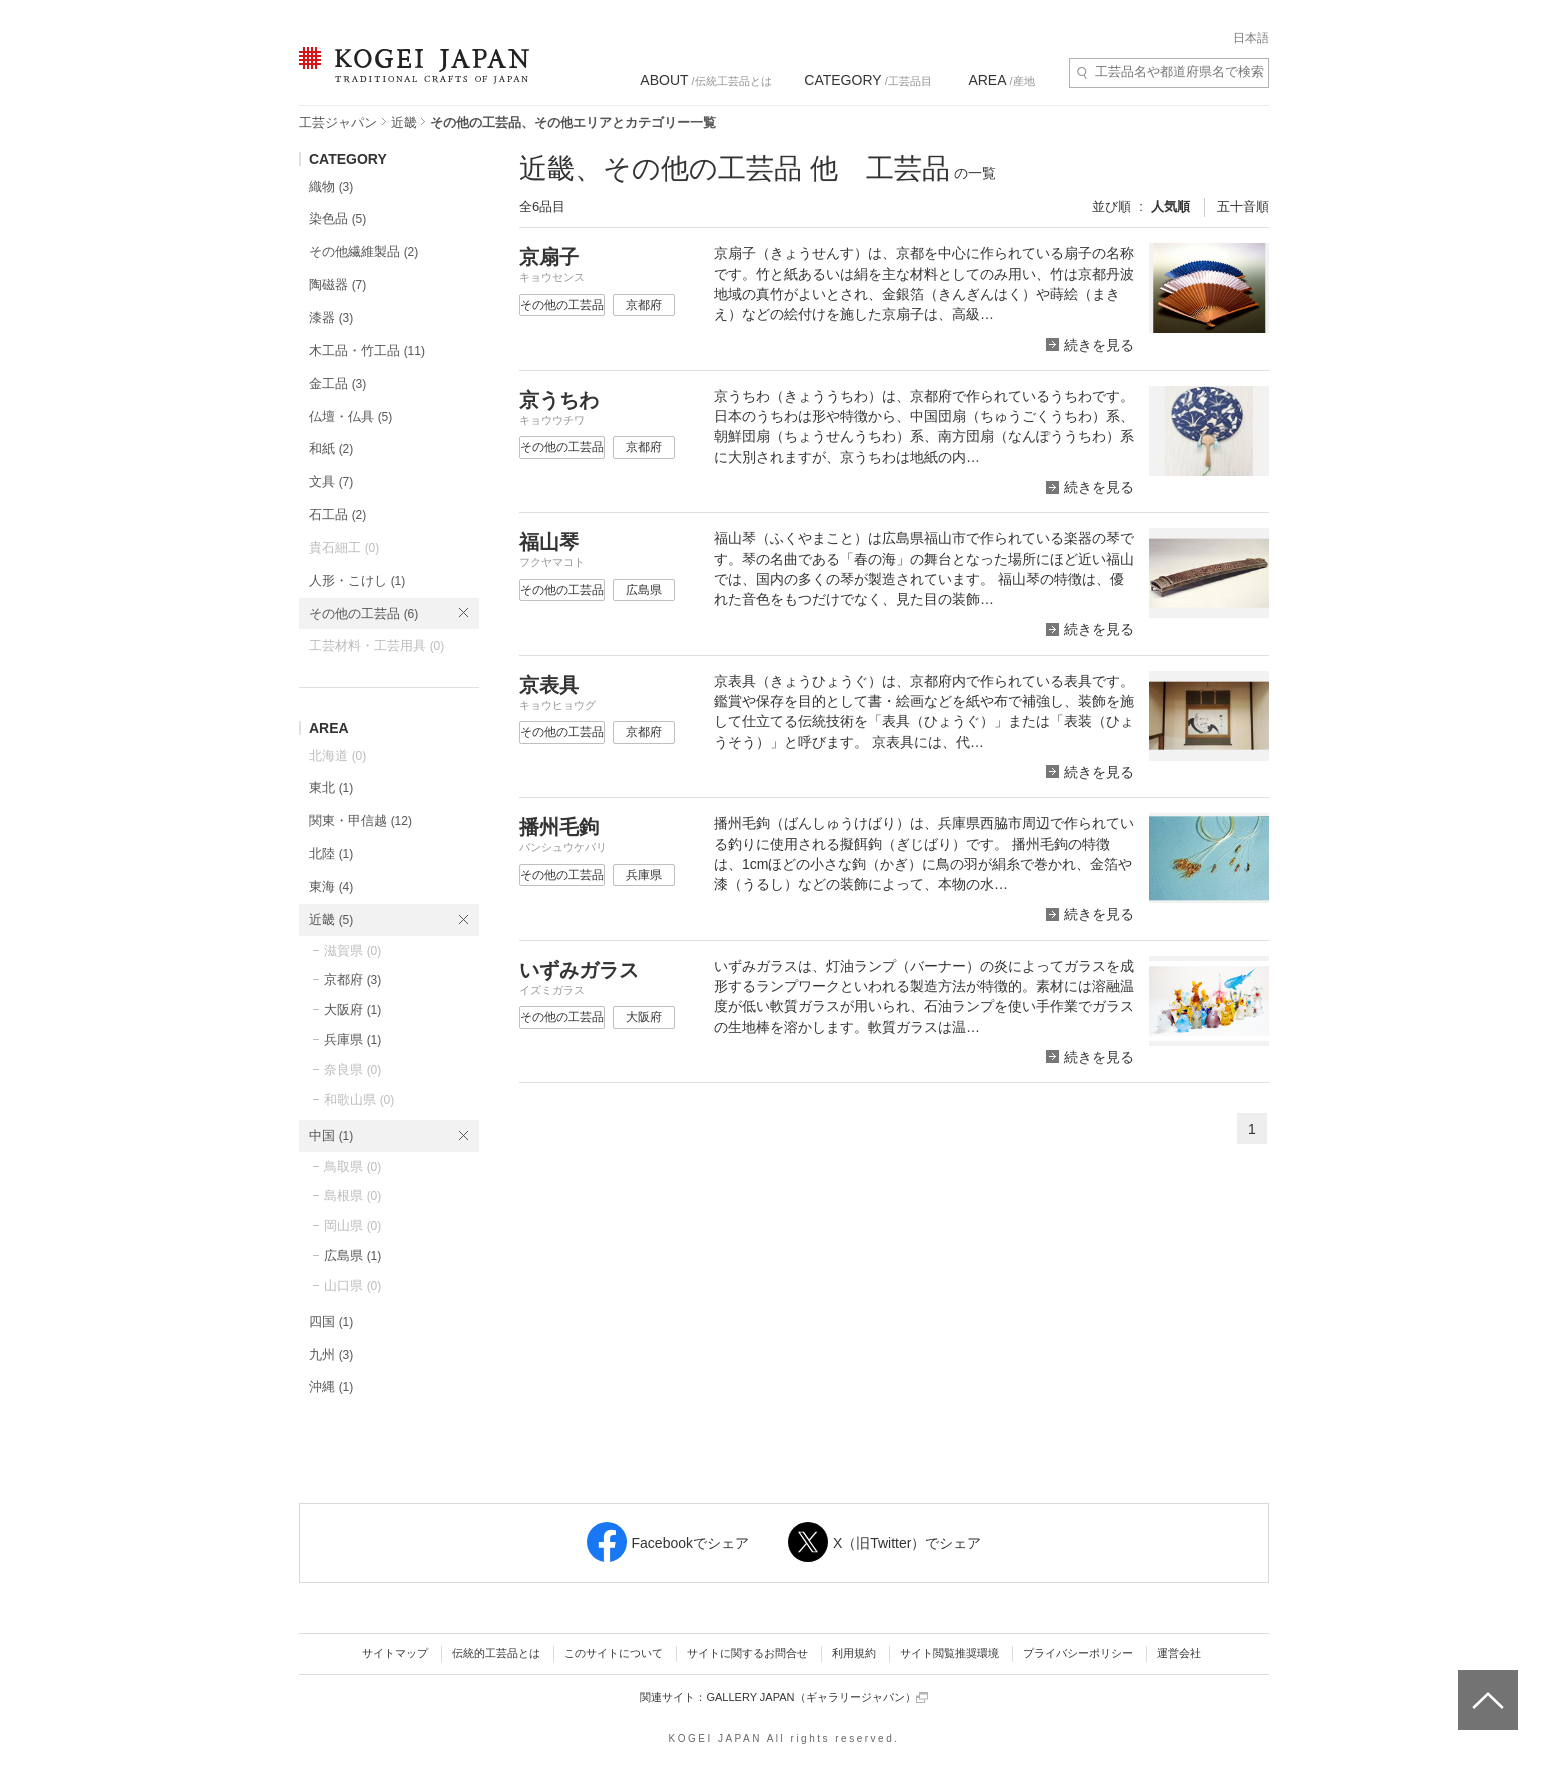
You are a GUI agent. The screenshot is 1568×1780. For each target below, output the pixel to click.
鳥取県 (352, 1166)
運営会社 (1179, 1653)
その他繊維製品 (363, 251)
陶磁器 (337, 284)
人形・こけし (357, 580)
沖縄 (331, 1386)
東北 (331, 787)
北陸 (331, 853)
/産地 (1001, 80)
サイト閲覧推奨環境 (949, 1653)
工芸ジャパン (338, 122)
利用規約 (854, 1653)
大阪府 (352, 1009)
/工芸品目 (867, 80)
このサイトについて (613, 1653)
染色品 (337, 218)
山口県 (352, 1285)
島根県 (352, 1195)
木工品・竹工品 (367, 350)
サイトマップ (395, 1653)
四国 (331, 1321)
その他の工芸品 (363, 613)
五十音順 (1243, 206)
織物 (331, 186)
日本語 (1251, 38)
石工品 (337, 514)
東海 (331, 886)
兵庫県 (352, 1039)
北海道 (337, 755)
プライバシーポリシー (1078, 1653)
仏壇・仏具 (350, 416)
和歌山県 (359, 1099)
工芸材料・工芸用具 (376, 645)
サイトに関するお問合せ (747, 1653)
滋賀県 (352, 950)
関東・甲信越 (360, 820)
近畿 (404, 122)
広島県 (352, 1255)
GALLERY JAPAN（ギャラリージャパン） (816, 1697)
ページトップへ (1485, 1685)
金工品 (337, 383)
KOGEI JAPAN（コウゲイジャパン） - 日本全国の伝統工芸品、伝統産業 (410, 77)
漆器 (331, 317)
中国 (331, 1135)
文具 (331, 481)
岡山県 (352, 1225)
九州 (331, 1354)
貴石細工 (344, 547)
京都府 (352, 979)
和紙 (331, 448)
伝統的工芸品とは (496, 1653)
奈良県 (352, 1069)
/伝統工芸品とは (705, 80)
